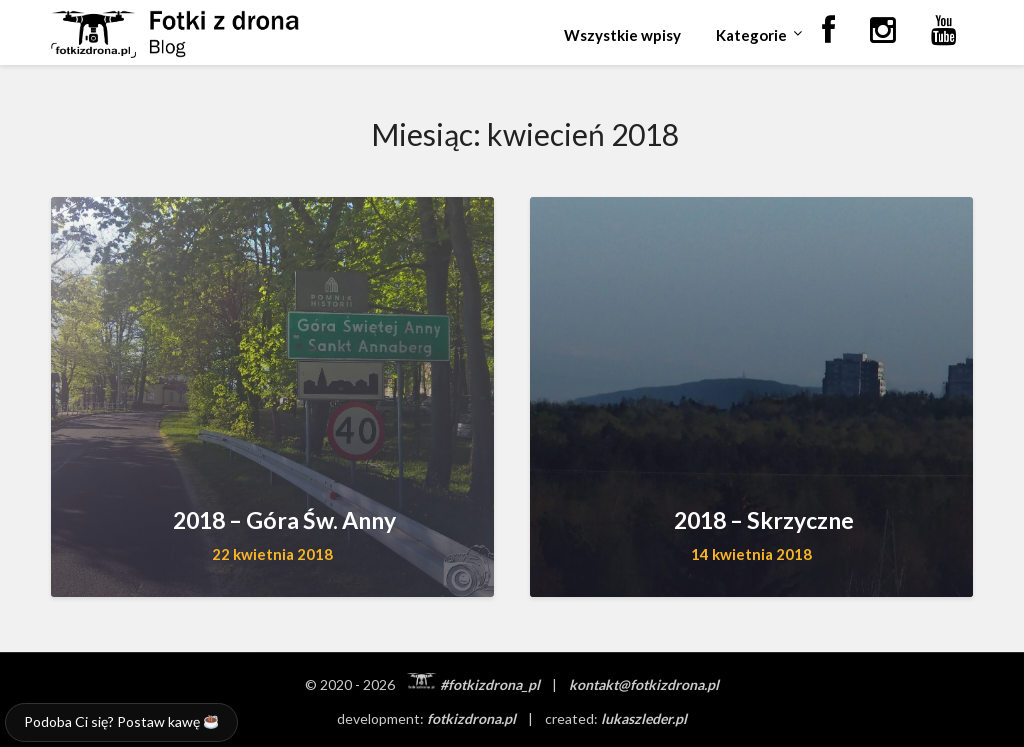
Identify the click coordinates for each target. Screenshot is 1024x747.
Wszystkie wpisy (622, 35)
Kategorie (751, 35)
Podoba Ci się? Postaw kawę (121, 721)
